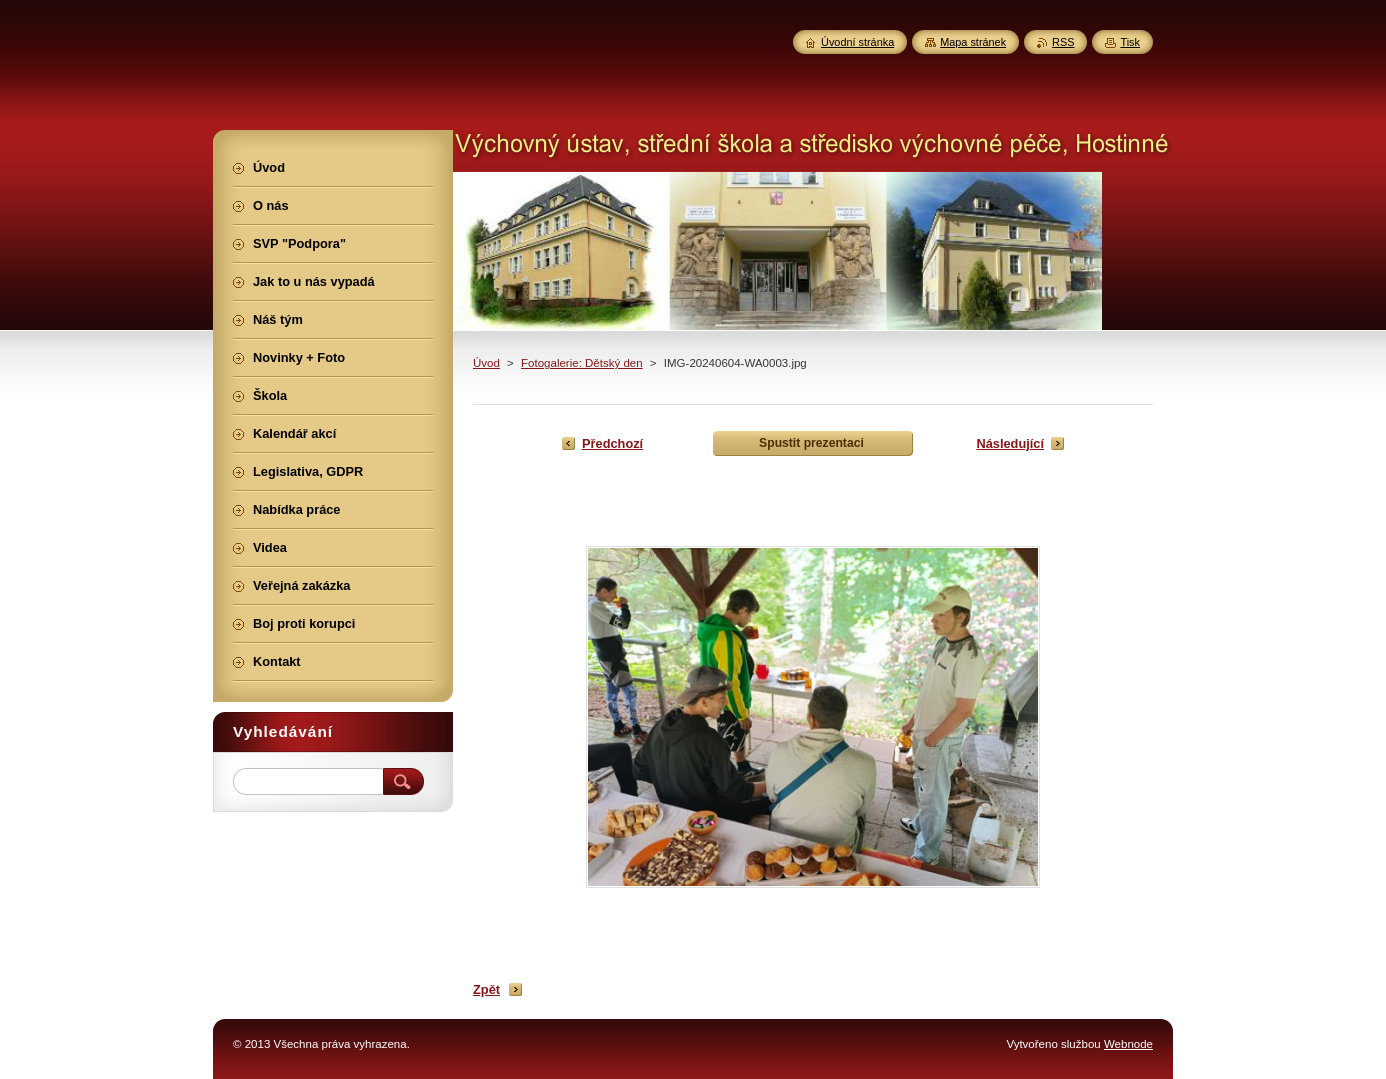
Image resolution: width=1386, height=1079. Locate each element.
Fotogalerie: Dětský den (582, 363)
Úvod (486, 363)
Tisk (1130, 42)
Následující (1010, 443)
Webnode (1128, 1044)
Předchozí (612, 443)
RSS (1063, 42)
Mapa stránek (973, 42)
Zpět (486, 989)
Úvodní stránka (857, 42)
